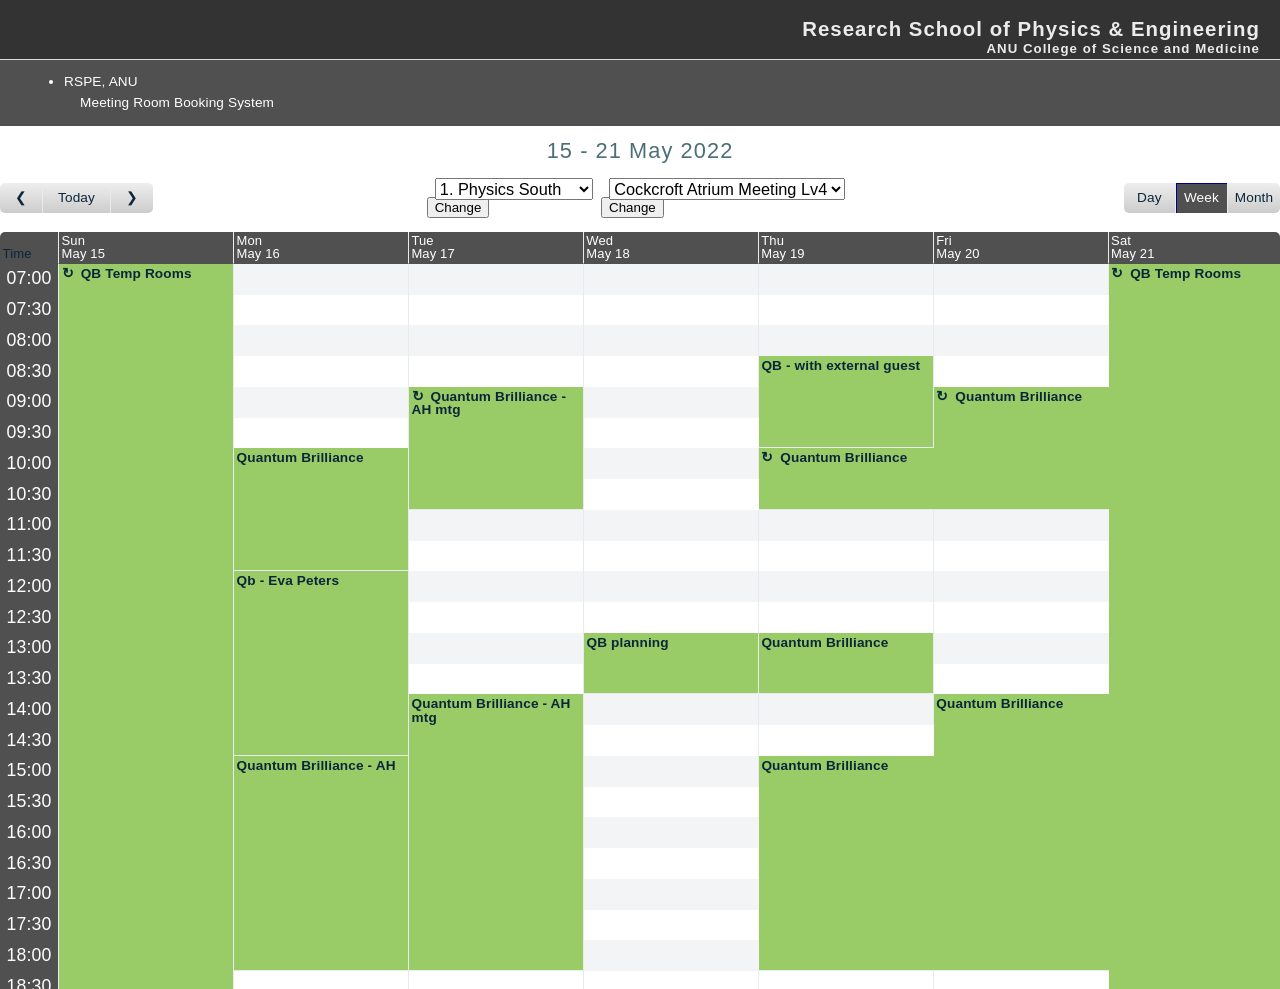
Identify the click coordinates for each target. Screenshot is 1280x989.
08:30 (29, 371)
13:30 (29, 678)
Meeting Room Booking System (177, 102)
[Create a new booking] (321, 279)
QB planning (627, 642)
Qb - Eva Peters (288, 580)
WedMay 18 (607, 247)
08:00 (29, 340)
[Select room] (727, 189)
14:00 (29, 709)
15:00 (29, 770)
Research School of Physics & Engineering (1031, 29)
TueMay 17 (432, 247)
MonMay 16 (257, 247)
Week (1201, 197)
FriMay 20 (957, 247)
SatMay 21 (1132, 247)
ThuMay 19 (782, 247)
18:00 (29, 955)
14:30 (29, 740)
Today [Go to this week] (76, 197)
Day (1149, 197)
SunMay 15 (83, 247)
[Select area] (514, 189)
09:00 (29, 401)
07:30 (29, 309)
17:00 (29, 893)
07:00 (29, 278)
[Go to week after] (132, 198)
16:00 (29, 832)
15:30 (29, 801)
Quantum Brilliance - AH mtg (489, 403)
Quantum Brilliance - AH (316, 765)
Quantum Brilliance (1018, 396)
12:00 (29, 586)
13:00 (29, 647)
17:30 (29, 924)
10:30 (29, 494)
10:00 (29, 463)
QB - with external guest (840, 365)
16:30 (29, 863)
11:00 (29, 524)
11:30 (29, 555)
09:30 (29, 432)
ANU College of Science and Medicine (1123, 48)
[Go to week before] (21, 198)
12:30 (29, 617)
